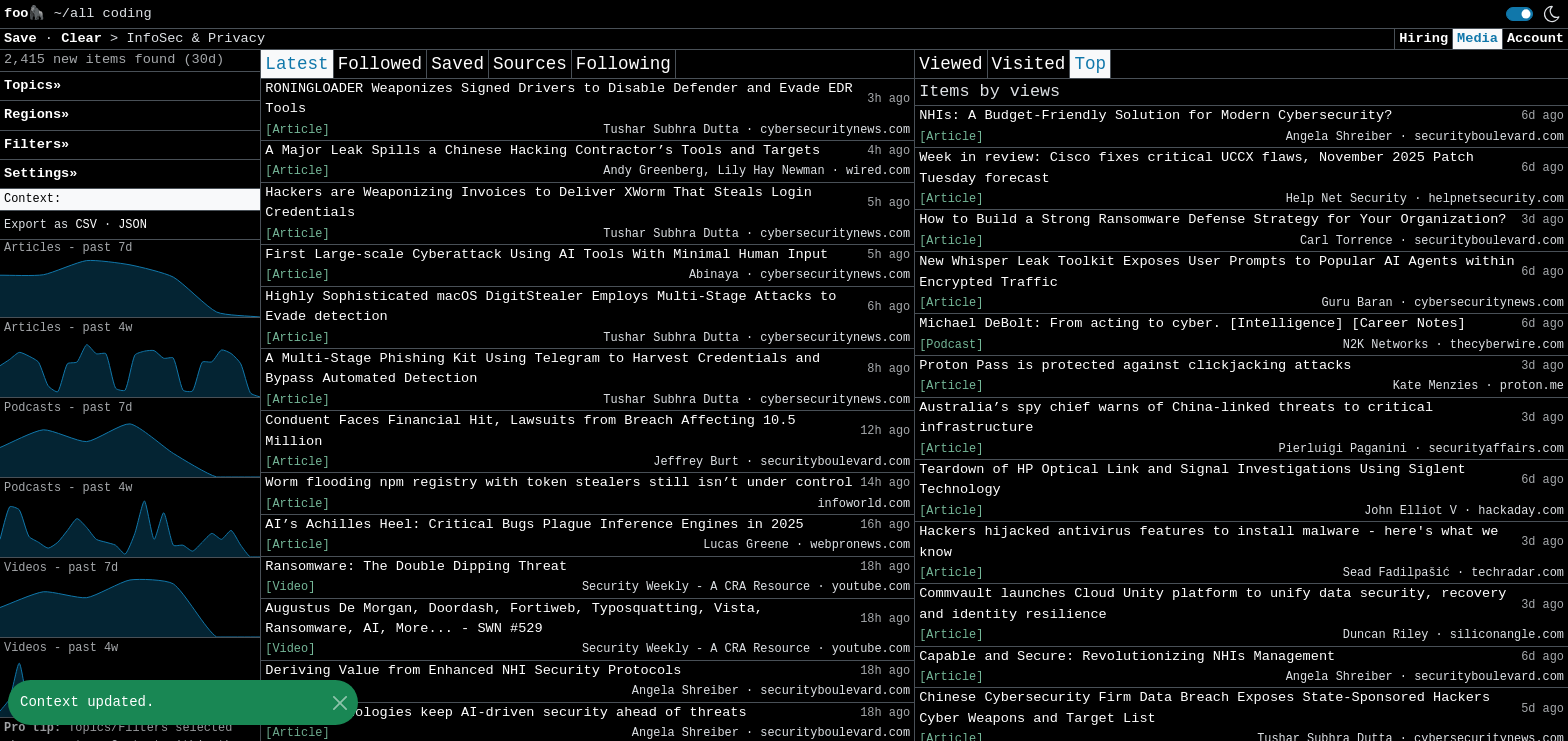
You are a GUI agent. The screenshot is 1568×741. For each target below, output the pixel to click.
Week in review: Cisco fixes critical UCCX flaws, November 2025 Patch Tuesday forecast (1196, 167)
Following (623, 64)
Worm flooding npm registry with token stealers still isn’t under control (558, 482)
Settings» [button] (40, 173)
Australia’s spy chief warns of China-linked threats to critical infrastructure (1176, 417)
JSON (132, 225)
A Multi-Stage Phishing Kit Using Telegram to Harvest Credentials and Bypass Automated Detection (542, 368)
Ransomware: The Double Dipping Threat (416, 566)
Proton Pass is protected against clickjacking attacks (1135, 365)
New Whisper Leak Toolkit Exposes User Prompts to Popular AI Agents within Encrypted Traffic (1217, 271)
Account (1535, 38)
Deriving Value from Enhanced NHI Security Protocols (473, 670)
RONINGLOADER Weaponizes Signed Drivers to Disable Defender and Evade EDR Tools (558, 98)
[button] (130, 199)
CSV (85, 225)
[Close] (339, 702)
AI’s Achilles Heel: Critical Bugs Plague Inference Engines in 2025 (534, 524)
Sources (530, 64)
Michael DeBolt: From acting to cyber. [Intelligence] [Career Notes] (1192, 323)
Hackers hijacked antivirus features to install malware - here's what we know (1208, 541)
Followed (380, 64)
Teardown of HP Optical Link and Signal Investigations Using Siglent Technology (1192, 479)
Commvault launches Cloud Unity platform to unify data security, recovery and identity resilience (1212, 603)
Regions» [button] (36, 114)
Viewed (950, 64)
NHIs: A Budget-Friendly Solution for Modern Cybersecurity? (1155, 115)
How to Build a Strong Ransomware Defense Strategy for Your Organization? (1212, 219)
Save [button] (24, 38)
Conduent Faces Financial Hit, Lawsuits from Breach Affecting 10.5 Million (530, 430)
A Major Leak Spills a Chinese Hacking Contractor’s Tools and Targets (542, 150)
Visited (1029, 64)
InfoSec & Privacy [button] (195, 38)
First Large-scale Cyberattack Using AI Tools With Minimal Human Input (546, 254)
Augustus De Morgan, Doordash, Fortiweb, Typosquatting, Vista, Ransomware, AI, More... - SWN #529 (514, 618)
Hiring (1423, 38)
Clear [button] (85, 38)
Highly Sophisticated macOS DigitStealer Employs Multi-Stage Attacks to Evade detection (550, 306)
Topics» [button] (32, 85)
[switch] (1519, 14)
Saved (457, 64)
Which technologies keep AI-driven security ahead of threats (505, 712)
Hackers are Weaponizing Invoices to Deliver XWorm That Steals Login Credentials (538, 202)
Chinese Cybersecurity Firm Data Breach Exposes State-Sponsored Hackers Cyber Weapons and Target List (1204, 707)
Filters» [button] (36, 144)
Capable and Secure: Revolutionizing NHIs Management (1127, 656)
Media (1477, 38)
